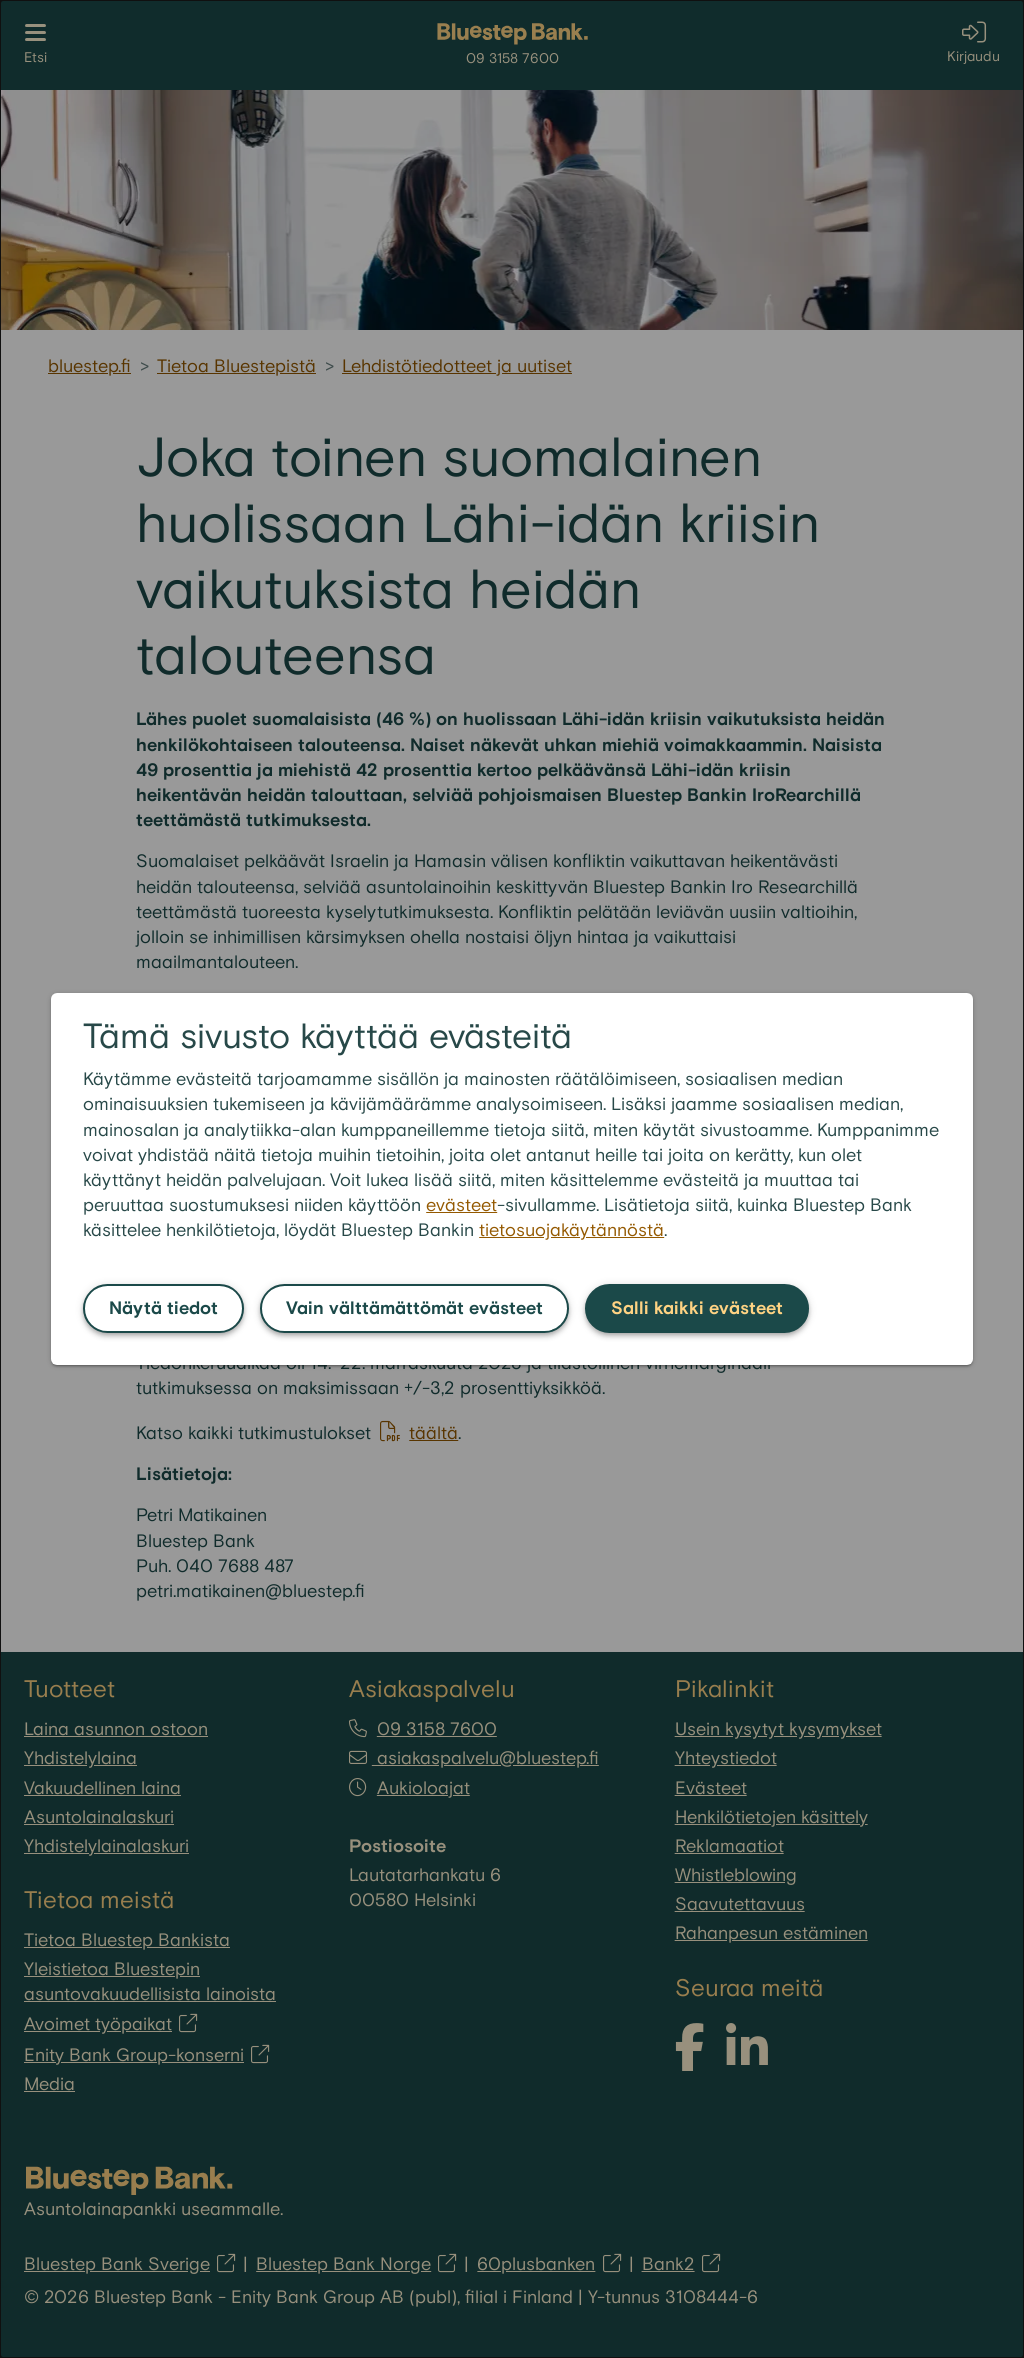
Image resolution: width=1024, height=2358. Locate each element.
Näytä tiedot (163, 1308)
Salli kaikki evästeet (697, 1308)
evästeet (461, 1205)
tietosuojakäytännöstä (571, 1230)
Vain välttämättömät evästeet (414, 1308)
